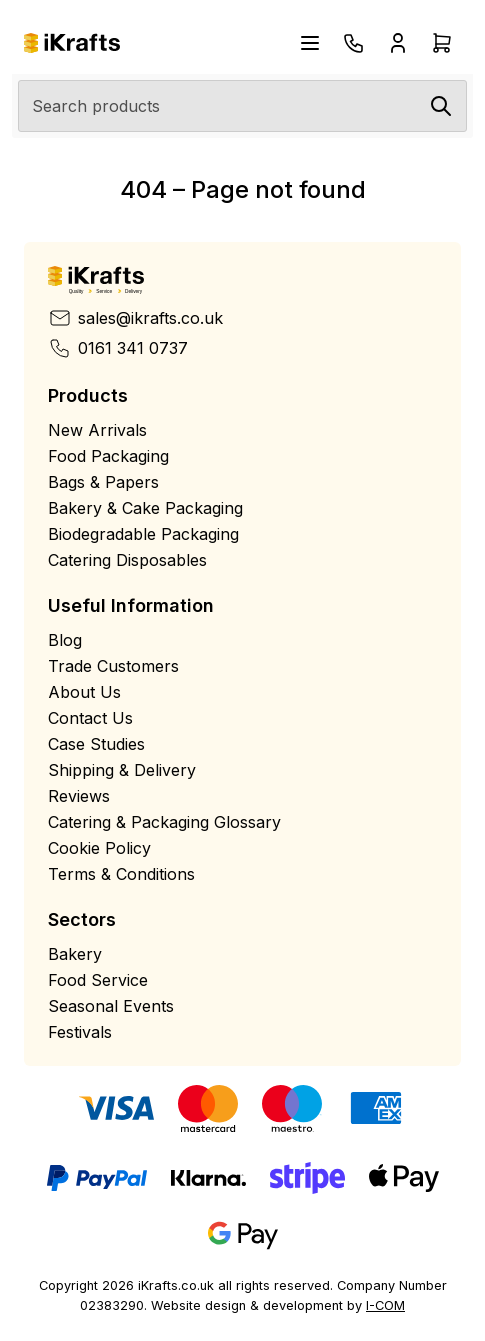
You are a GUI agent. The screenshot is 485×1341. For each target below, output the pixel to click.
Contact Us (90, 718)
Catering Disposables (127, 560)
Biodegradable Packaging (143, 534)
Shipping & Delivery (122, 770)
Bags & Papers (103, 482)
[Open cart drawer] (442, 43)
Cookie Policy (99, 848)
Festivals (80, 1032)
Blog (65, 640)
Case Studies (96, 744)
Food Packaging (108, 456)
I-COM (385, 1305)
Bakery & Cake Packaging (145, 508)
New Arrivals (97, 430)
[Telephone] (354, 43)
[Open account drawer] (398, 43)
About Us (84, 692)
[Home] (72, 43)
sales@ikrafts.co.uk (135, 318)
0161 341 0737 (118, 348)
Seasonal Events (111, 1006)
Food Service (98, 980)
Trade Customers (113, 666)
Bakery (75, 954)
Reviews (79, 796)
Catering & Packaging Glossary (164, 822)
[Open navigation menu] (310, 43)
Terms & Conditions (121, 874)
